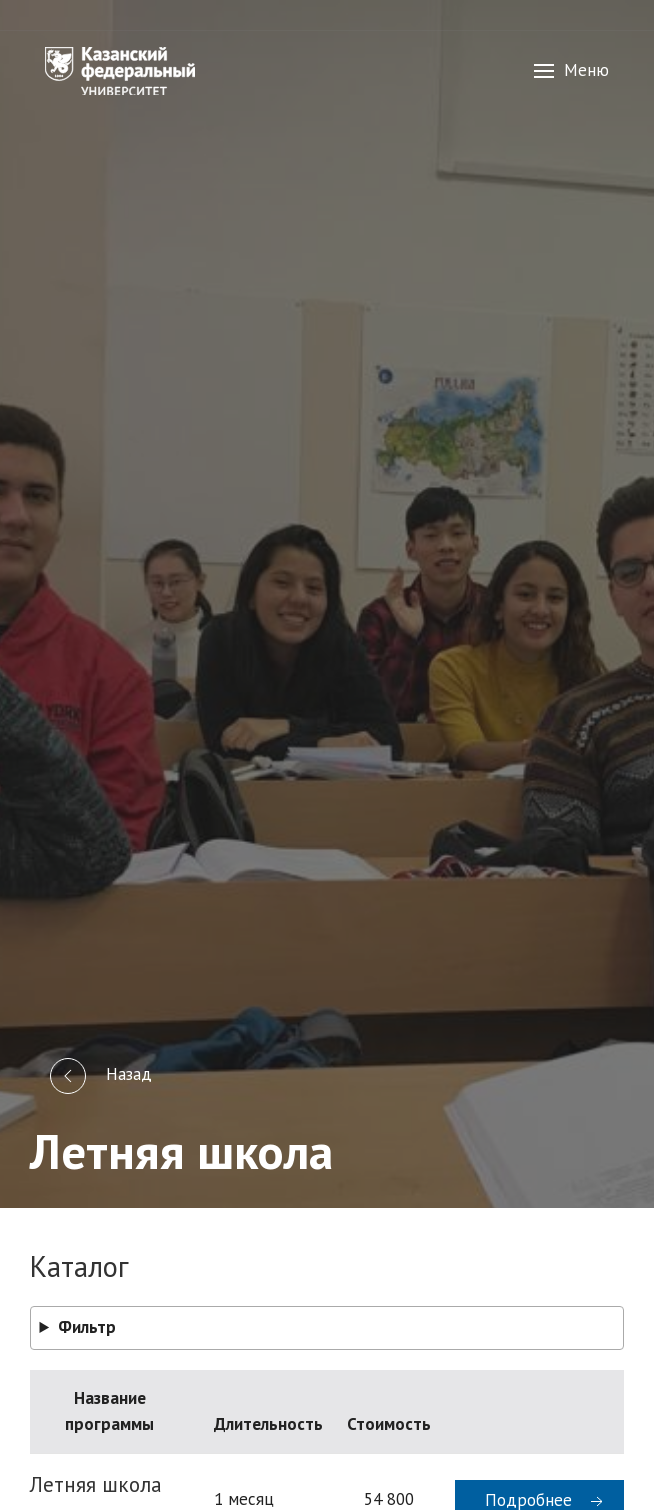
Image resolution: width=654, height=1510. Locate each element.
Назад (101, 1076)
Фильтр (87, 1327)
